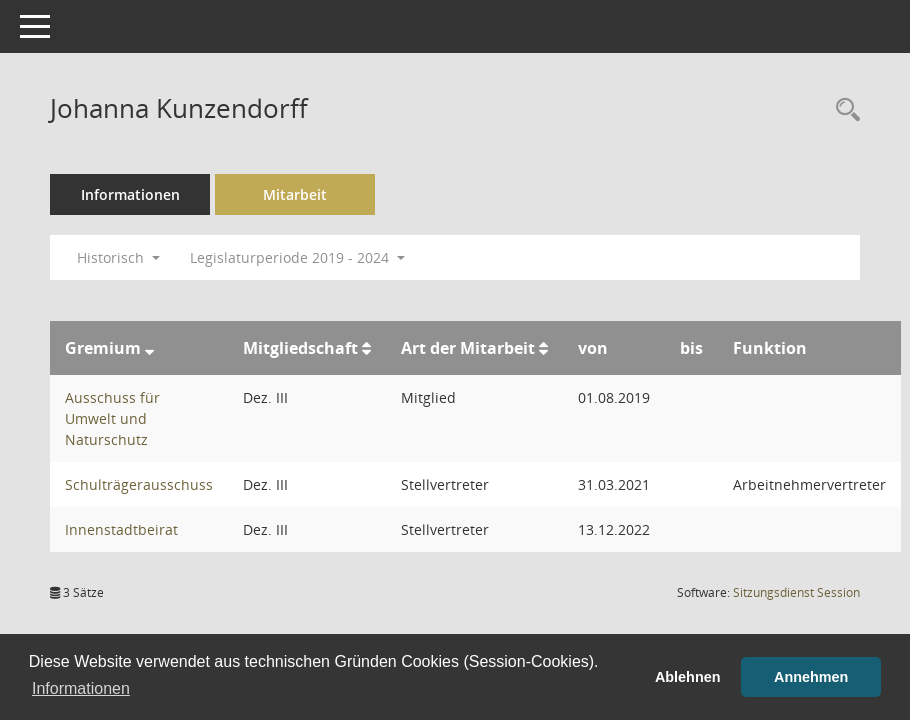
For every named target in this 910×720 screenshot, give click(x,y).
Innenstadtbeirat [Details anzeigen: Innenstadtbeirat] (121, 529)
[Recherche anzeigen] (843, 110)
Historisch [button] (118, 257)
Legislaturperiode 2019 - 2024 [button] (297, 257)
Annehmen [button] (811, 677)
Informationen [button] (81, 688)
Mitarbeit (295, 194)
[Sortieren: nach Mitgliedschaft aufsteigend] (366, 348)
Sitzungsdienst (796, 592)
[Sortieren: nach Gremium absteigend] (149, 348)
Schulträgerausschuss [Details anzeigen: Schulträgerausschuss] (139, 484)
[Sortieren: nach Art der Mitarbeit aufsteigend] (543, 348)
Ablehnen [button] (688, 677)
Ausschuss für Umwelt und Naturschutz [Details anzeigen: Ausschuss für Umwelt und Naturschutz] (112, 418)
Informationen (130, 194)
